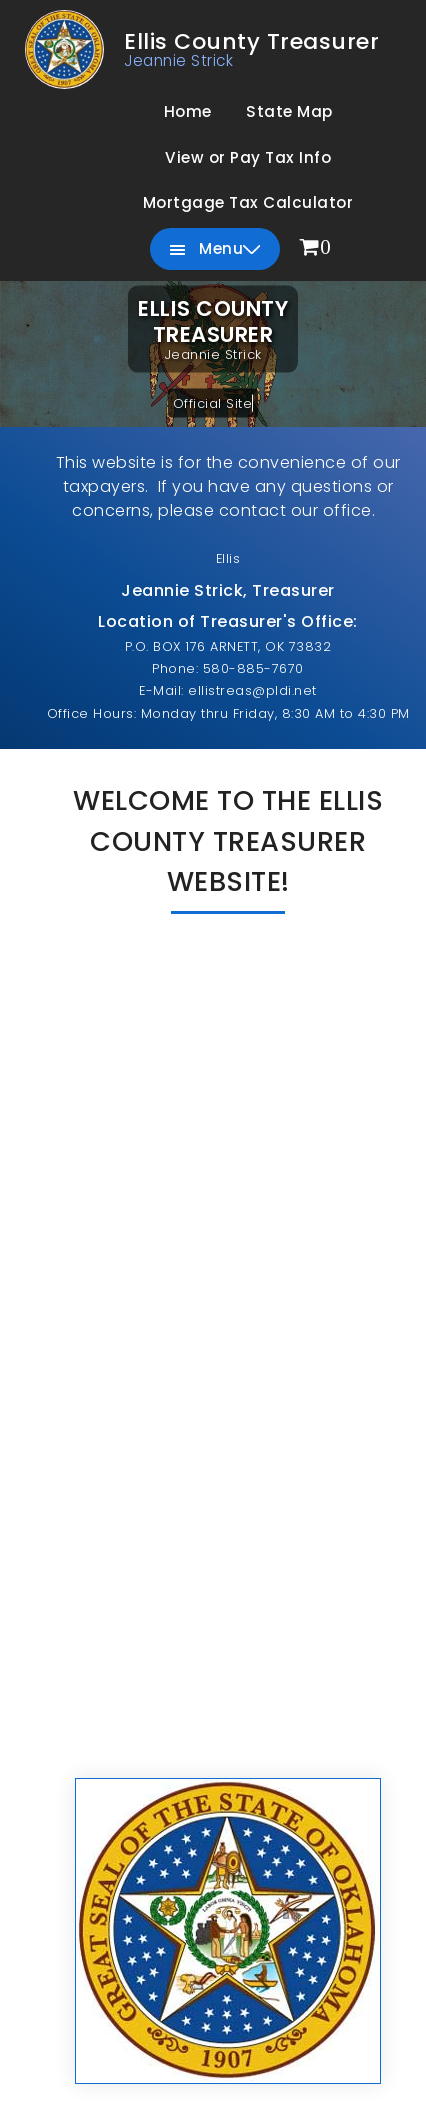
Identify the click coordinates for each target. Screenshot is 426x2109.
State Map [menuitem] (289, 111)
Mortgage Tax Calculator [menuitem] (248, 202)
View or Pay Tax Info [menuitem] (248, 157)
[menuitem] (316, 248)
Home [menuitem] (188, 111)
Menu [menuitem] (215, 249)
